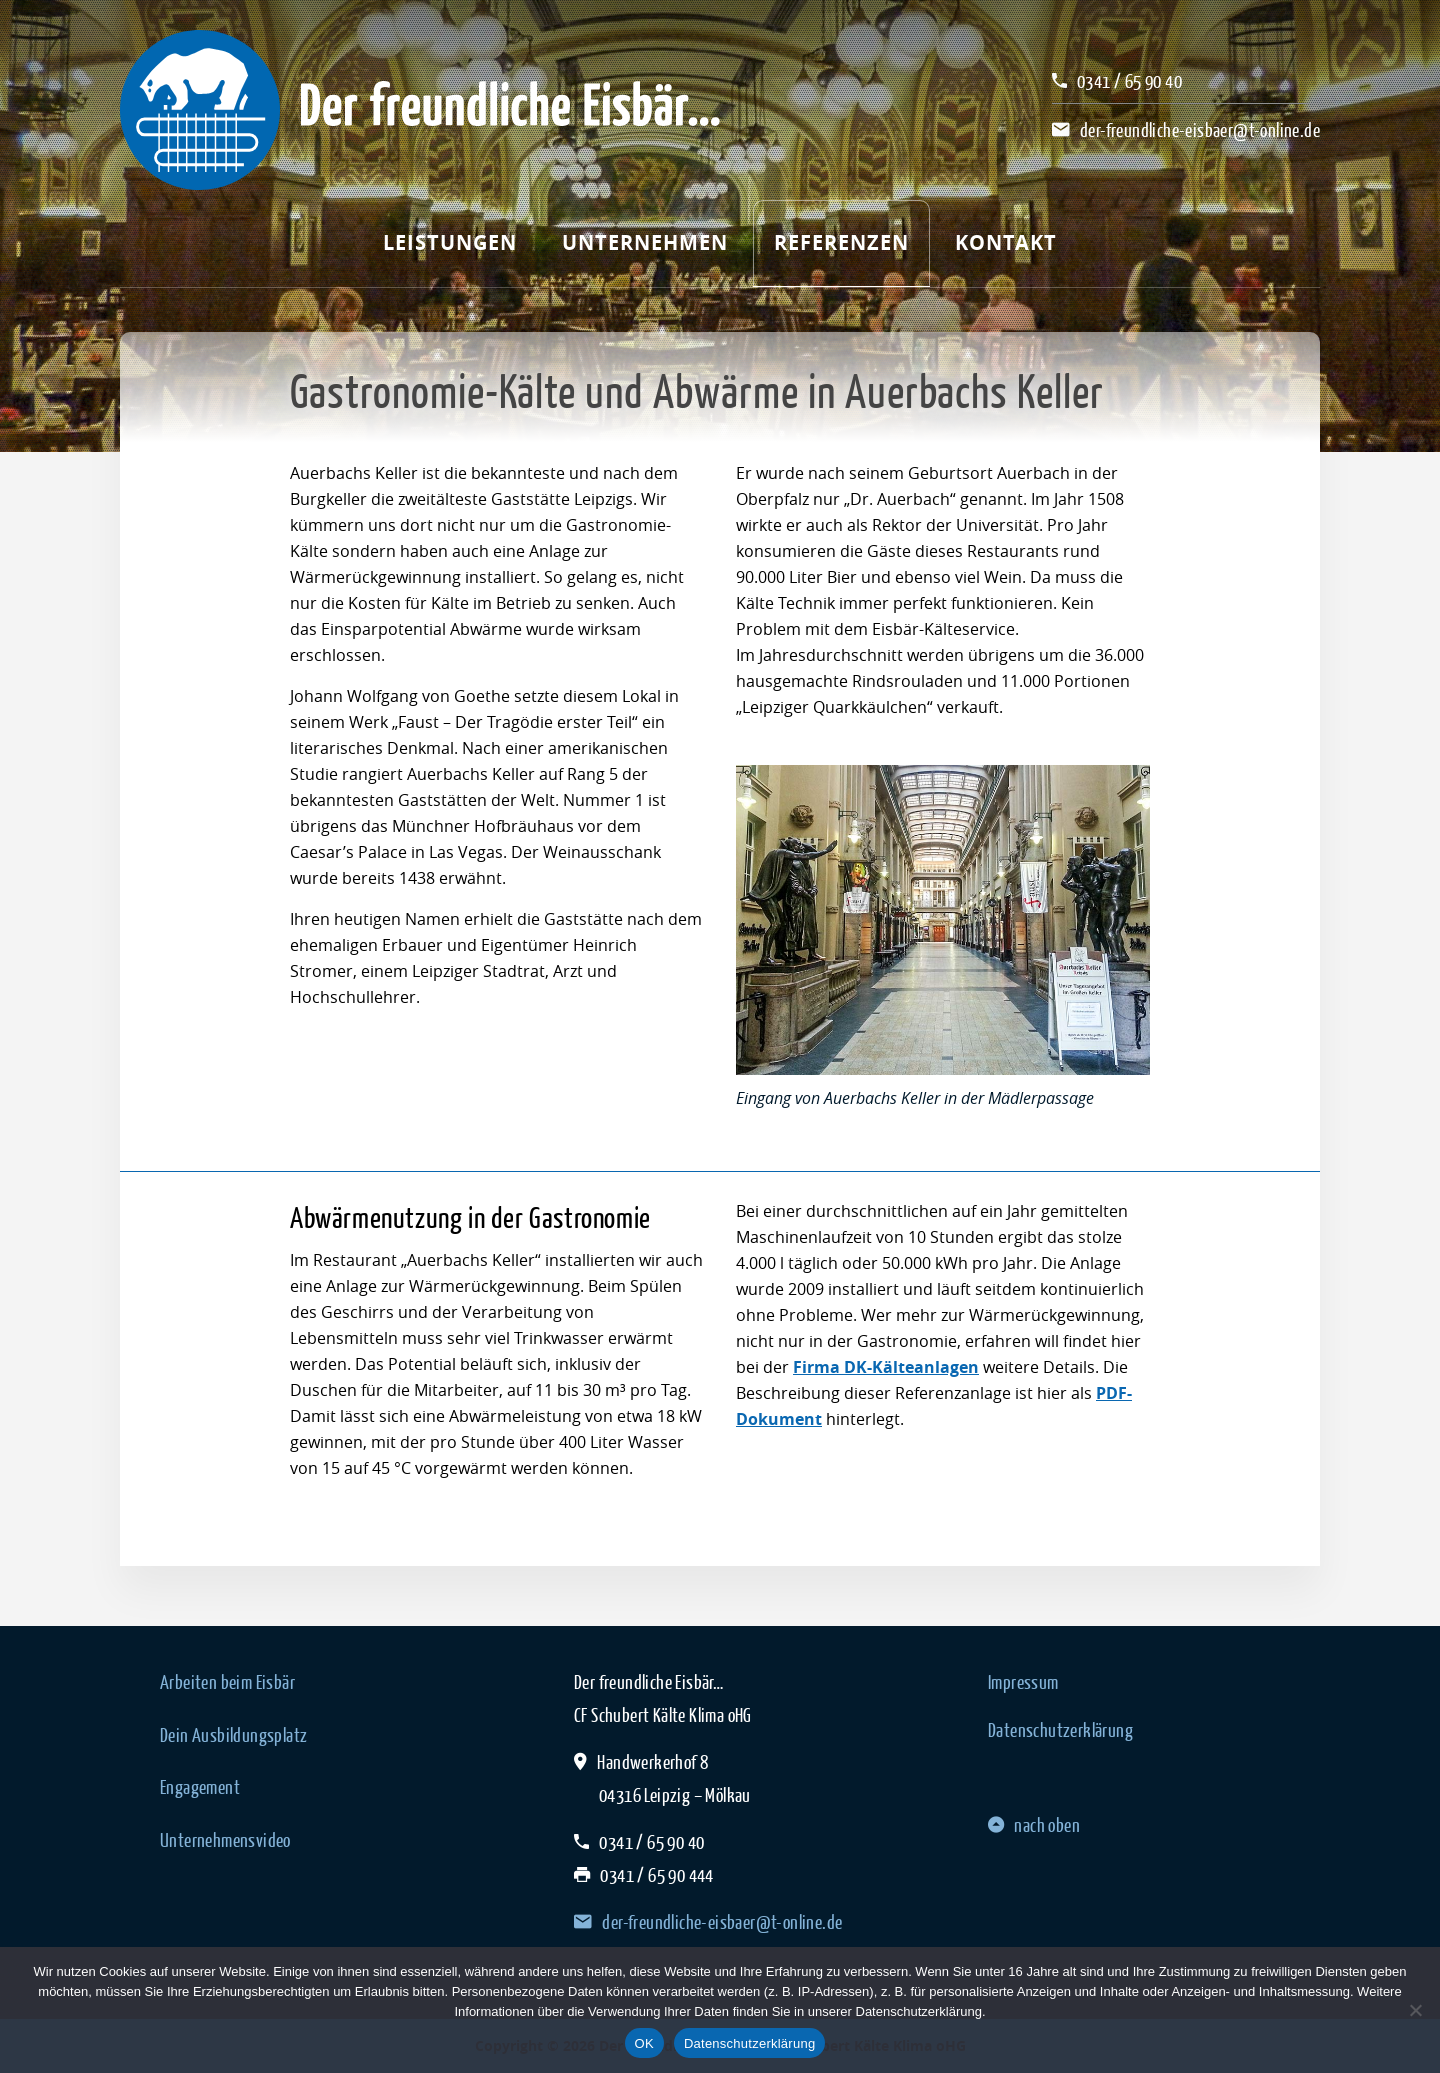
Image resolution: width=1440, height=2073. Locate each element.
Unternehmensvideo (225, 1840)
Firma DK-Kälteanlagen (886, 1367)
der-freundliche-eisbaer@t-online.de (1200, 130)
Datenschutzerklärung (1060, 1730)
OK (644, 2043)
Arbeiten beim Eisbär (227, 1682)
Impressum (1023, 1682)
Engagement (200, 1787)
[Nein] (1415, 2010)
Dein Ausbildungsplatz (233, 1735)
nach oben (1034, 1825)
